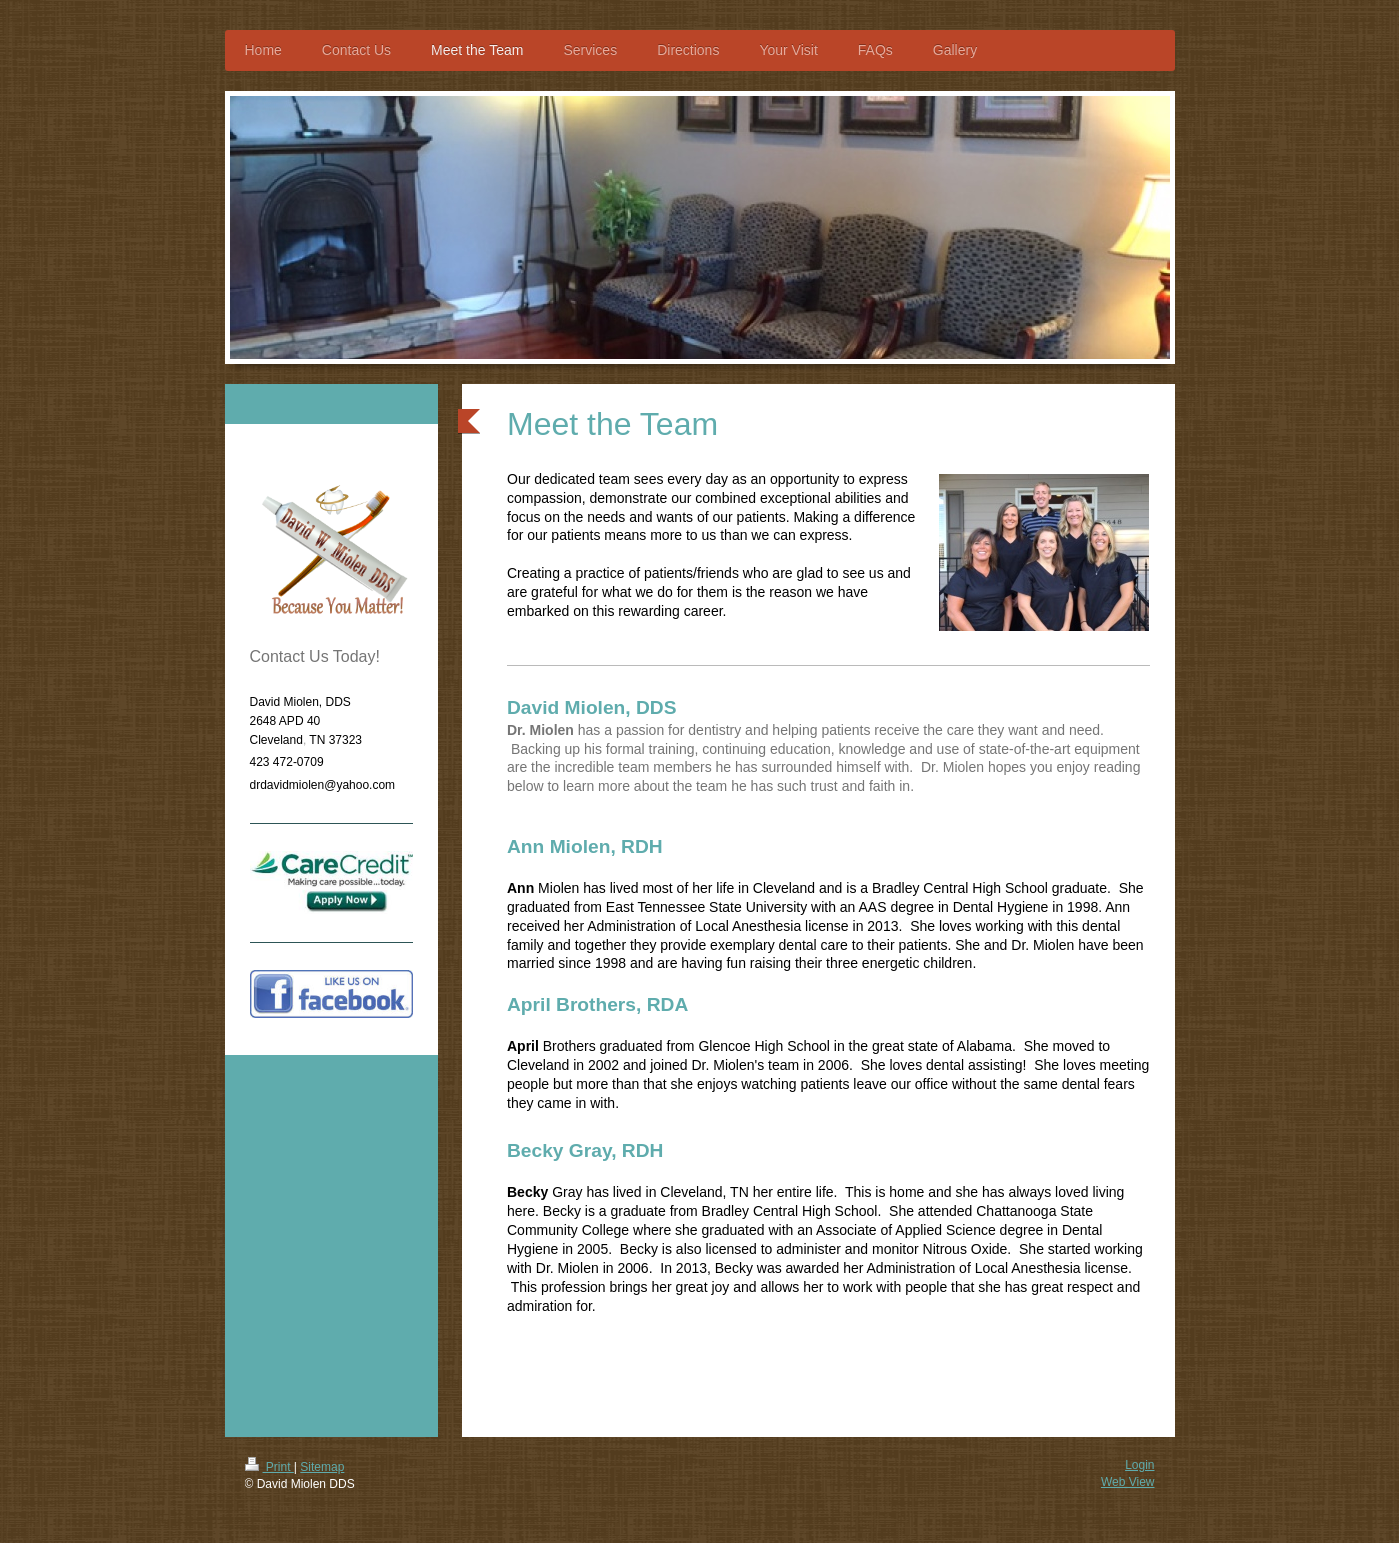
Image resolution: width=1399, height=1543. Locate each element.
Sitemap (322, 1467)
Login (1139, 1465)
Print (269, 1467)
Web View (1128, 1482)
